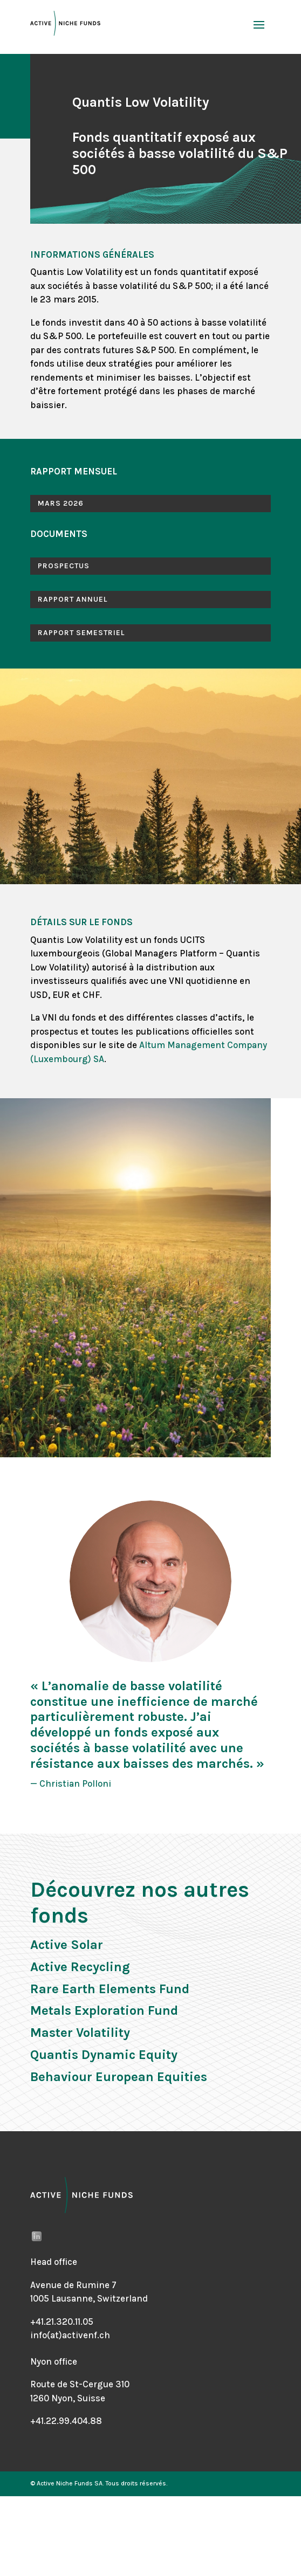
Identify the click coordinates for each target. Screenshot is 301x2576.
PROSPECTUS (64, 565)
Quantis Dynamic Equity (103, 2054)
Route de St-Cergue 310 (79, 2384)
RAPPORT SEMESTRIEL (81, 632)
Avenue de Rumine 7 (73, 2284)
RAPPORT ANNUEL (72, 599)
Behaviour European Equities (118, 2076)
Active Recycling (80, 1966)
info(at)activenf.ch (70, 2335)
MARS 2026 (61, 503)
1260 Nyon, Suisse (67, 2398)
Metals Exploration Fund (104, 2010)
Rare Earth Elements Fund (109, 1988)
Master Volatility (80, 2032)
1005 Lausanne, (63, 2298)
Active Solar (66, 1944)
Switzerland (122, 2298)
